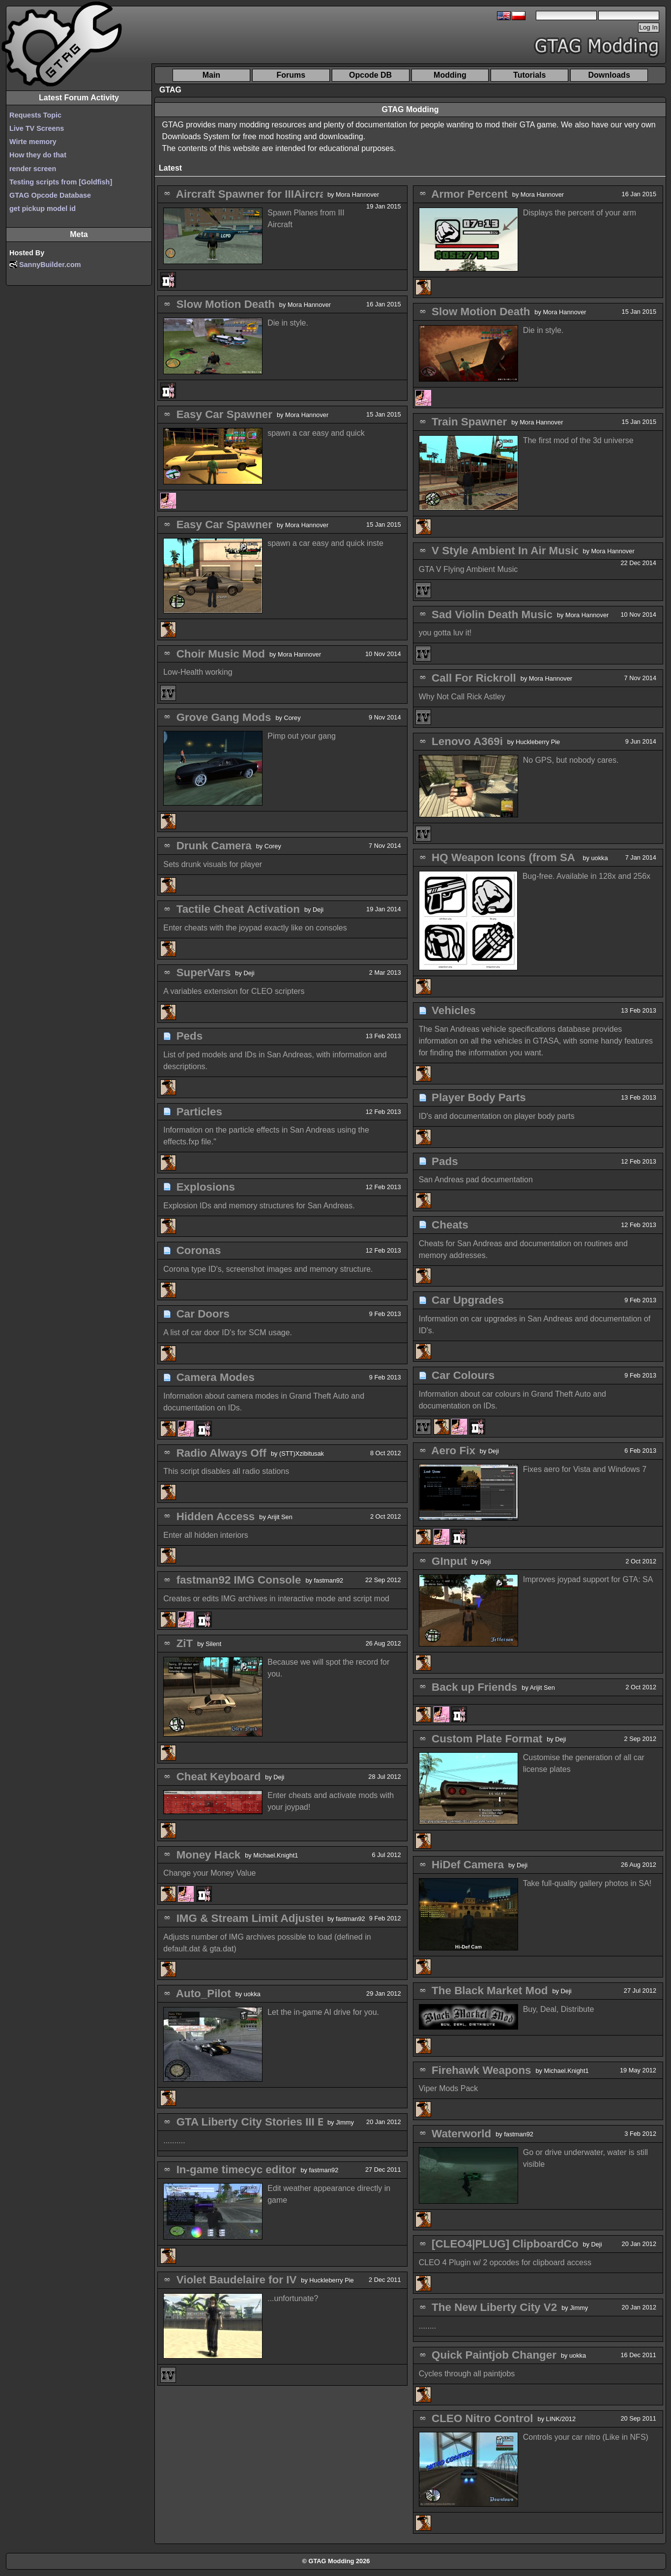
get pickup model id (42, 208)
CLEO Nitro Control (482, 2418)
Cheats (450, 1225)
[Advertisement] (317, 34)
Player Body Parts (479, 1097)
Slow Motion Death (225, 304)
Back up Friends (474, 1687)
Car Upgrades (468, 1300)
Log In (649, 27)
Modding (450, 75)
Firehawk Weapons (481, 2070)
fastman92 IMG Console (238, 1580)
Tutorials (529, 75)
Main (211, 75)
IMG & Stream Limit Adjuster (250, 1918)
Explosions (205, 1187)
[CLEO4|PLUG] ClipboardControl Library (537, 2244)
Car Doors (203, 1314)
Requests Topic (35, 115)
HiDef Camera (468, 1864)
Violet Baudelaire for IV (236, 2280)
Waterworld (461, 2133)
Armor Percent (469, 194)
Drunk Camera (214, 845)
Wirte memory (33, 142)
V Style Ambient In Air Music (506, 550)
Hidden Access (215, 1516)
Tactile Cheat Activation (238, 909)
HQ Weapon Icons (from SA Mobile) (524, 857)
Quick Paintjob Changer (494, 2355)
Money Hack (208, 1855)
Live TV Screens (36, 128)
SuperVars (203, 972)
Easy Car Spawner (224, 414)
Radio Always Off (221, 1453)
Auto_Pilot (203, 1993)
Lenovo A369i (467, 741)
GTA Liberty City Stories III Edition (265, 2122)
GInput (449, 1561)
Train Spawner (469, 422)
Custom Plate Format (487, 1739)
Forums (290, 75)
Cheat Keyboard (218, 1776)
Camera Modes (215, 1377)
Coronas (198, 1250)
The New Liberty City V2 (494, 2307)
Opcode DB (370, 75)
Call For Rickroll (474, 678)
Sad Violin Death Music (492, 614)
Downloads (609, 75)
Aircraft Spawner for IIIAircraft (254, 194)
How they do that (37, 155)
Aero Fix (453, 1450)
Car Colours (463, 1375)
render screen (32, 169)
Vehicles (454, 1010)
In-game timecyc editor (236, 2169)
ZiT (184, 1643)
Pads (445, 1161)
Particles (199, 1112)
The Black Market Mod (490, 1990)
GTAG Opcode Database (50, 195)
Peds (189, 1036)
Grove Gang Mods (223, 717)
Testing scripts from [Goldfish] (60, 182)
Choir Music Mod (220, 654)
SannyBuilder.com (50, 265)
